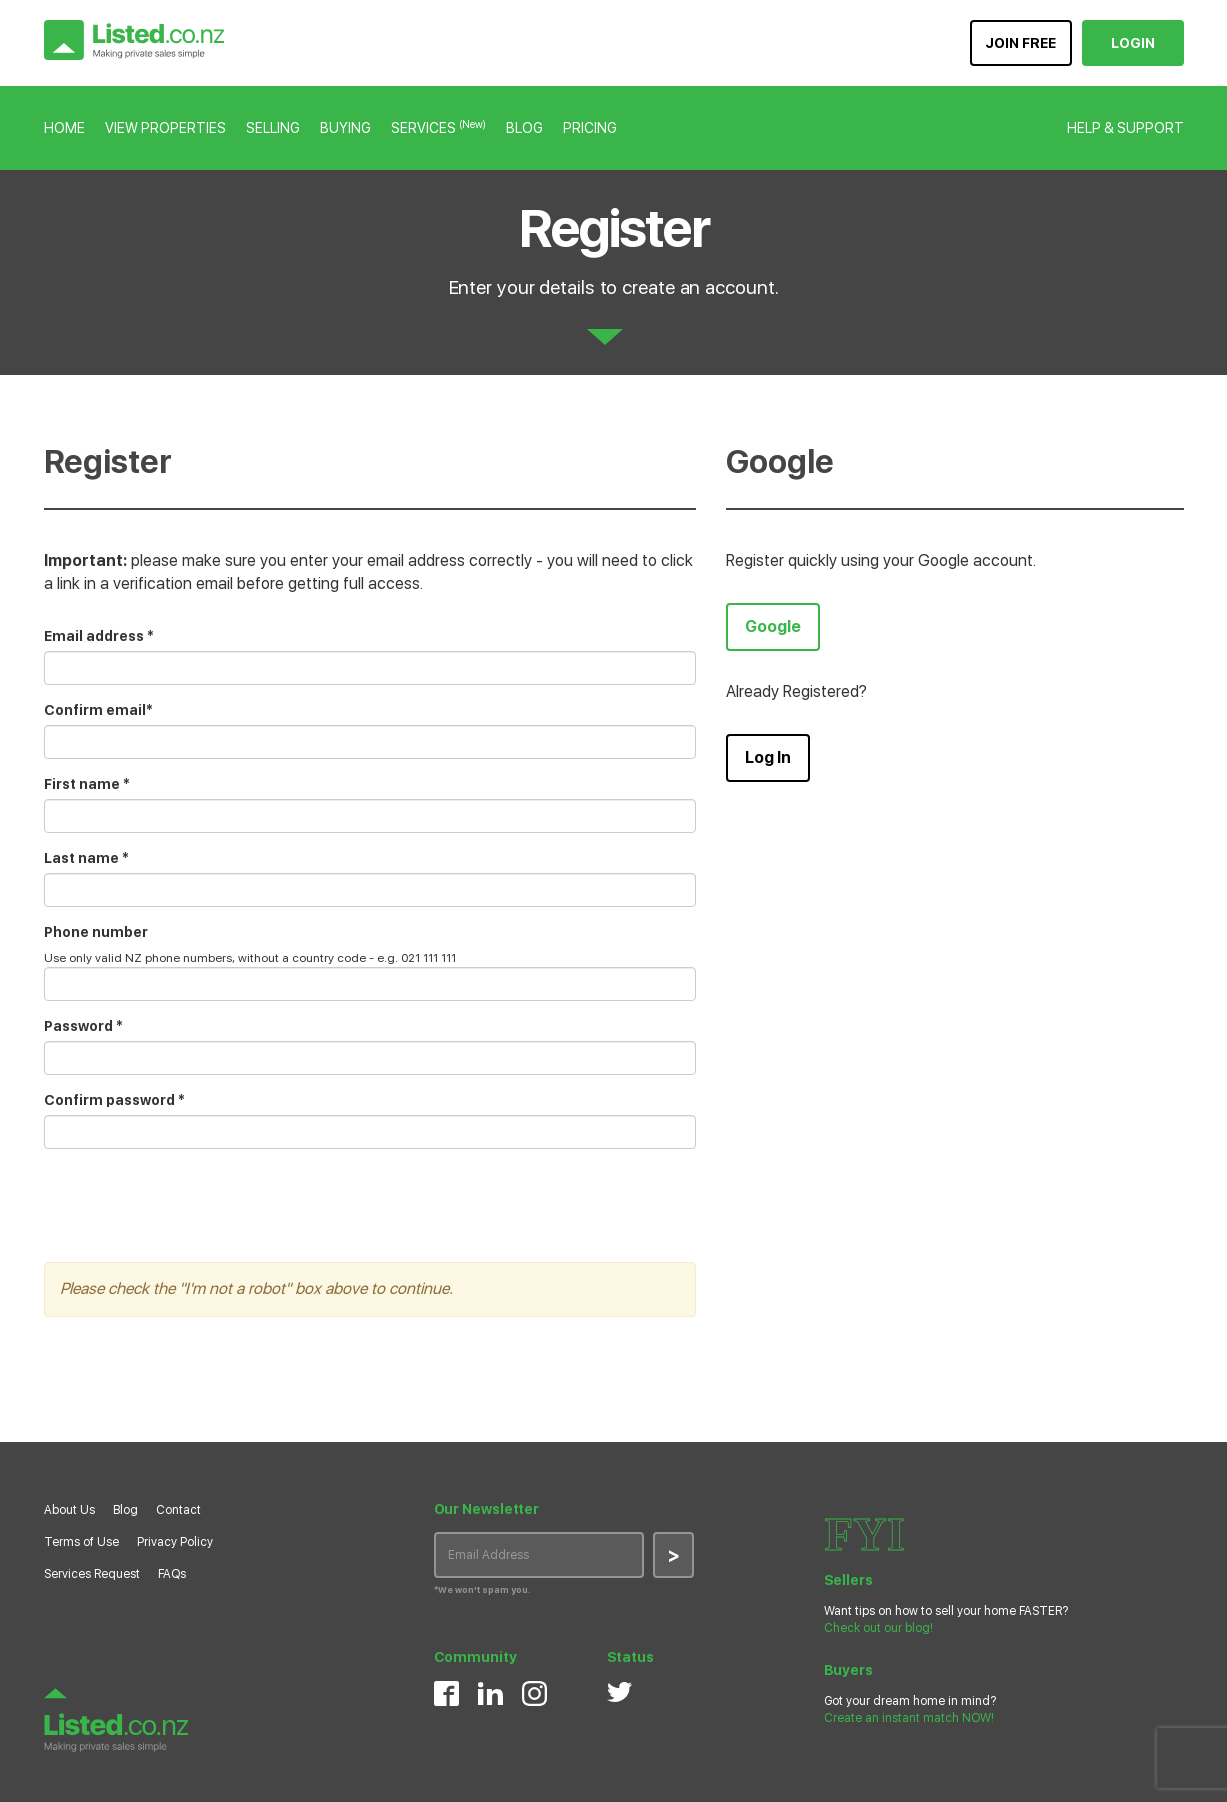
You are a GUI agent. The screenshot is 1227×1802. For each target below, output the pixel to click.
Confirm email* (98, 710)
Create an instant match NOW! (909, 1718)
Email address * (99, 636)
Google (773, 626)
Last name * (86, 858)
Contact (178, 1510)
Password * (83, 1026)
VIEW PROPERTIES (165, 128)
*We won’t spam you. (482, 1589)
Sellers (848, 1580)
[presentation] (196, 1203)
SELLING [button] (273, 128)
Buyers (848, 1670)
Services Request (92, 1574)
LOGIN (1133, 43)
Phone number (96, 932)
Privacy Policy (175, 1542)
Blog (125, 1510)
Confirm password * (114, 1100)
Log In (768, 757)
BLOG (524, 128)
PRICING (590, 128)
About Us (69, 1510)
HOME (64, 128)
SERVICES (438, 128)
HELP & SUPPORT (1125, 128)
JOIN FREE (1020, 43)
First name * (87, 784)
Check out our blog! (878, 1628)
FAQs (172, 1574)
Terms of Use (81, 1542)
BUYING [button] (345, 128)
